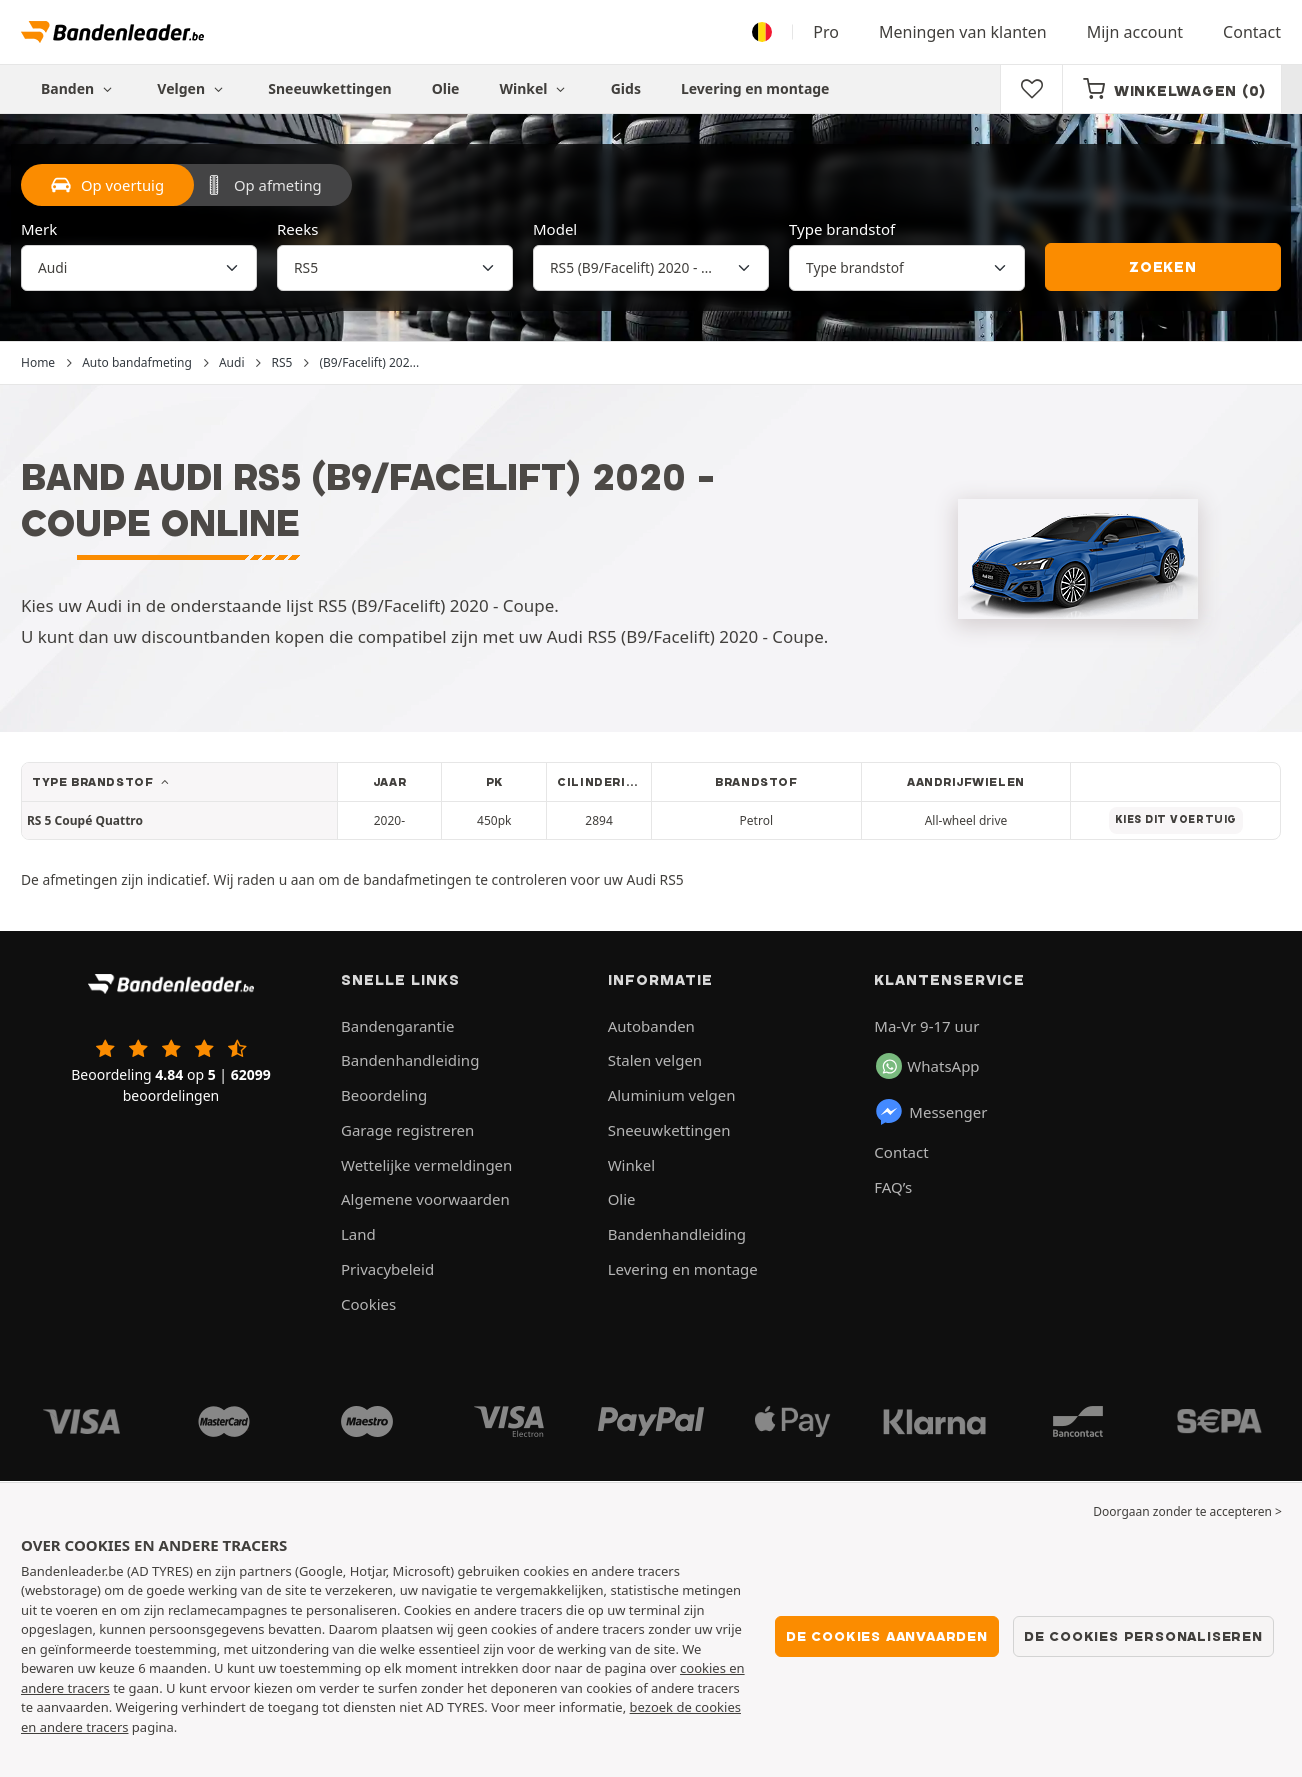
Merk (39, 229)
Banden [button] (79, 88)
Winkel (534, 88)
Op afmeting (263, 185)
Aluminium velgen (672, 1095)
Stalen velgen (655, 1060)
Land (358, 1234)
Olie (446, 88)
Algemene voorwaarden (425, 1199)
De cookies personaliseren (1143, 1636)
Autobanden (651, 1026)
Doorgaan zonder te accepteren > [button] (1187, 1511)
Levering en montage (755, 88)
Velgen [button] (192, 88)
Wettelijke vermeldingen (426, 1165)
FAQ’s (893, 1187)
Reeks (297, 229)
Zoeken (1163, 267)
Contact (1252, 32)
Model (555, 229)
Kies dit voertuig (1176, 819)
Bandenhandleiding (410, 1060)
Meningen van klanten (963, 32)
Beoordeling (384, 1095)
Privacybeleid (387, 1269)
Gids (626, 88)
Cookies (368, 1304)
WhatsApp (927, 1066)
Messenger (930, 1112)
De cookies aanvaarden (887, 1636)
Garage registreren (407, 1130)
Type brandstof (842, 229)
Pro (826, 32)
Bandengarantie (397, 1026)
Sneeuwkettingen (329, 88)
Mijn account (1135, 32)
